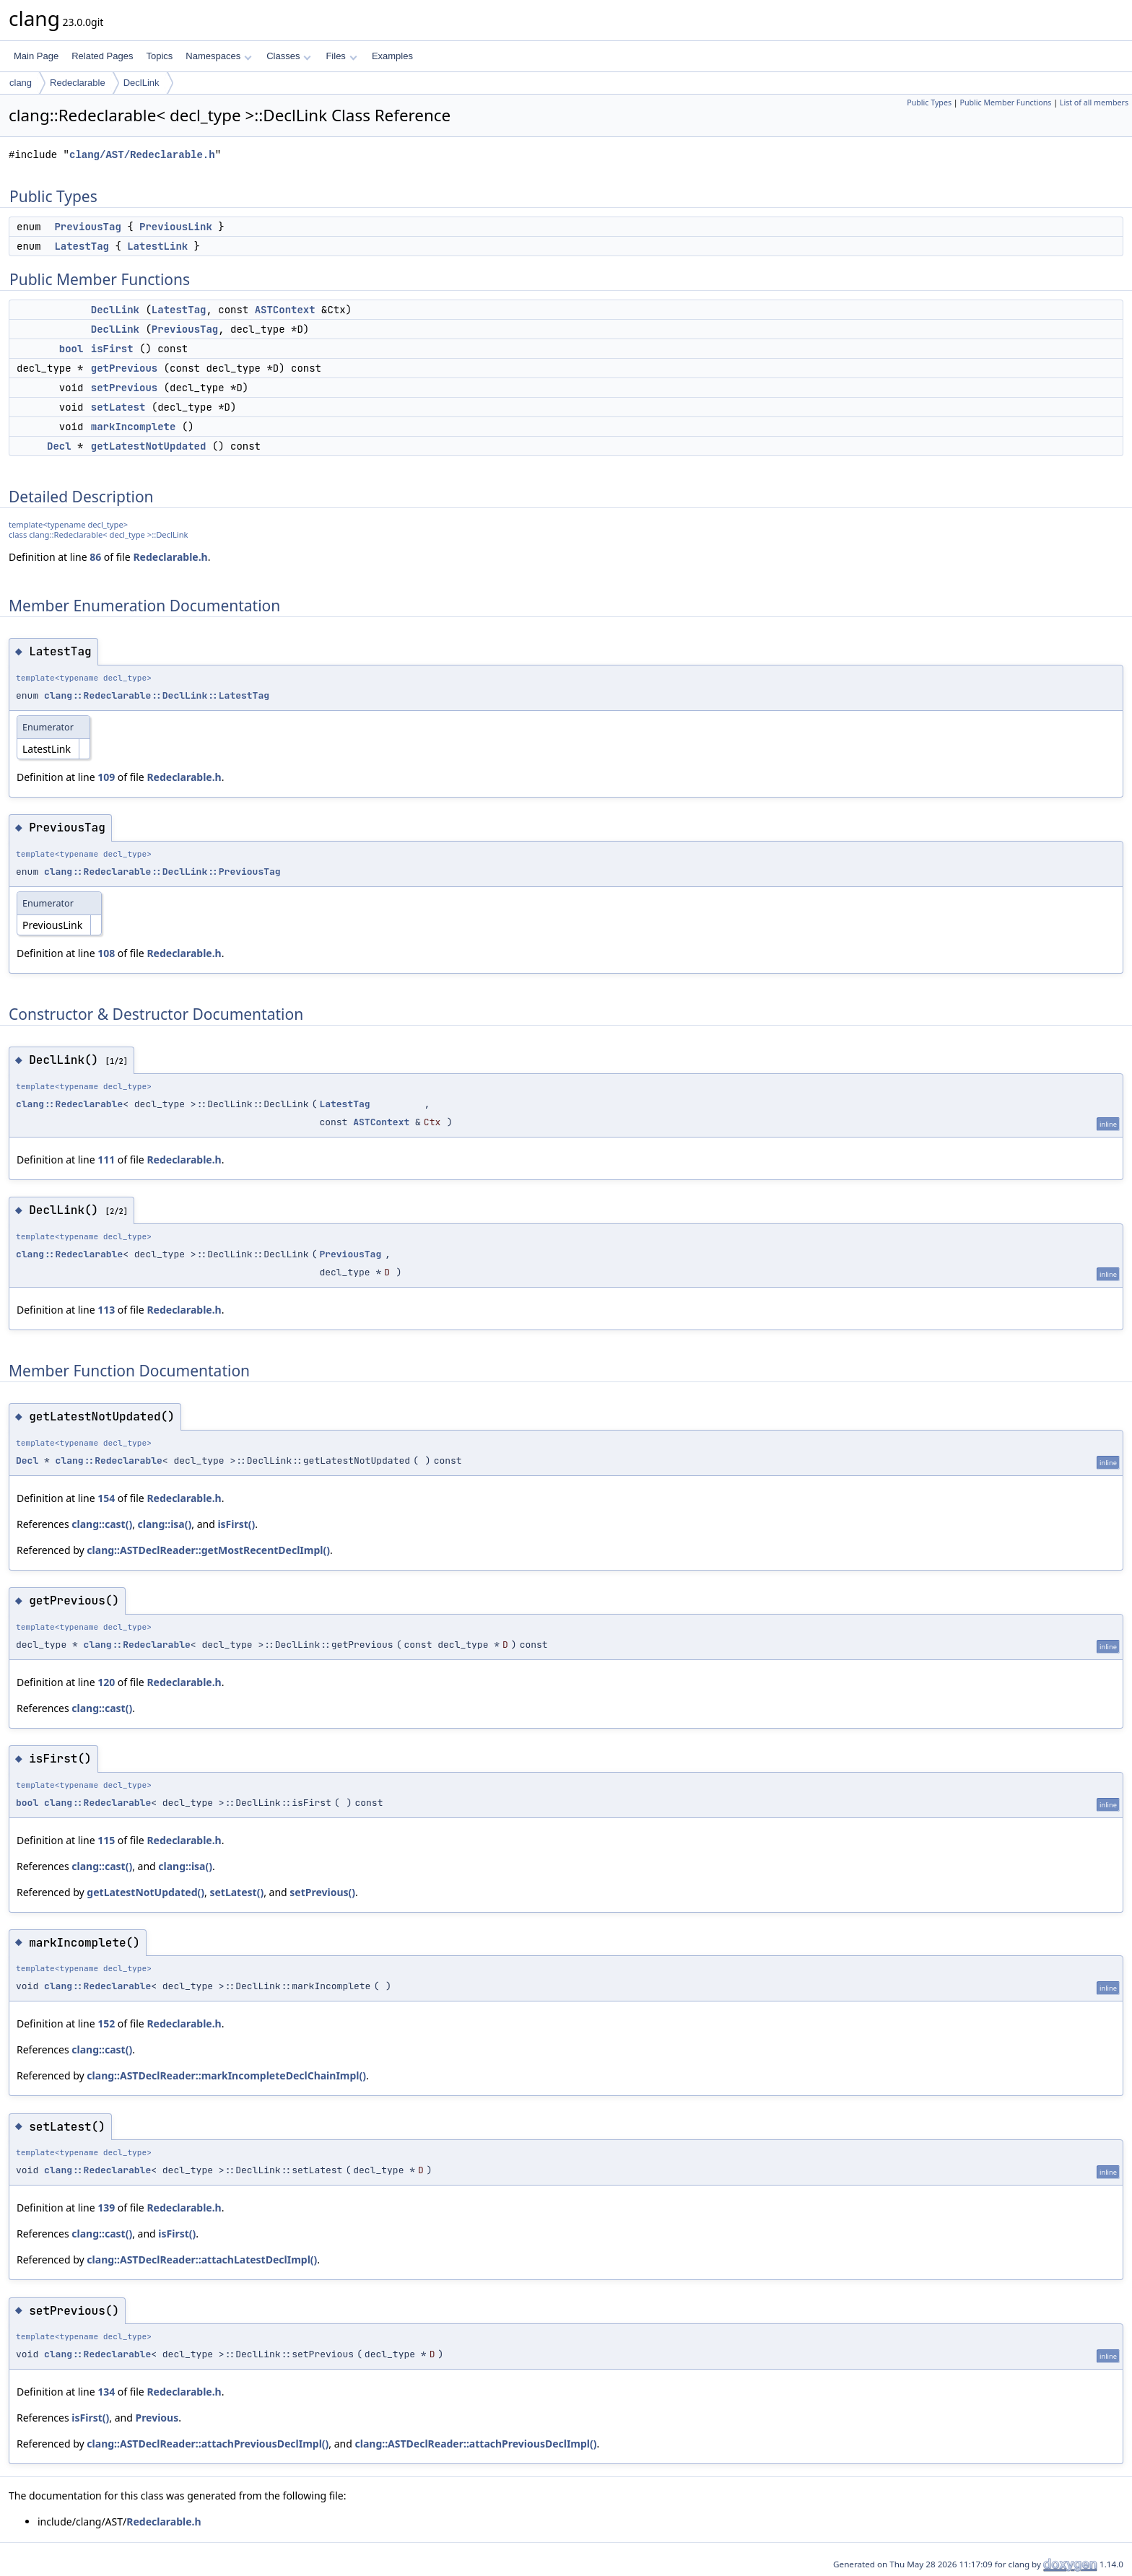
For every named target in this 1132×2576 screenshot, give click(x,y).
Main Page (36, 56)
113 (106, 1310)
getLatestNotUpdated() (145, 1892)
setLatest (118, 407)
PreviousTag (87, 226)
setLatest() (236, 1892)
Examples (392, 56)
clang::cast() (101, 1524)
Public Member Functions (1005, 102)
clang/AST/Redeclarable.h (142, 155)
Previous (156, 2417)
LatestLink (157, 246)
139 (106, 2207)
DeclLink (141, 82)
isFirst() (236, 1524)
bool (71, 348)
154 (106, 1498)
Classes (288, 56)
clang (20, 82)
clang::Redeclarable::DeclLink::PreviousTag (162, 871)
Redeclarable (77, 82)
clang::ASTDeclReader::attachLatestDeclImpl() (202, 2259)
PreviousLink (175, 226)
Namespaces (218, 56)
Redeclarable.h (170, 557)
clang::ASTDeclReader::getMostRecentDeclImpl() (208, 1550)
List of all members (1094, 102)
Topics (159, 56)
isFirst (112, 348)
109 (106, 777)
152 (106, 2023)
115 (106, 1840)
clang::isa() (165, 1524)
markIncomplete (133, 426)
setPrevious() (322, 1892)
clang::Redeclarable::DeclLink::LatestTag (156, 695)
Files (341, 56)
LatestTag (81, 246)
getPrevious (124, 368)
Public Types (929, 102)
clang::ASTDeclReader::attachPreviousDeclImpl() (207, 2443)
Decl (59, 446)
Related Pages (102, 56)
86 (95, 557)
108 (106, 953)
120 (106, 1682)
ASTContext (285, 309)
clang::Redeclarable (69, 1104)
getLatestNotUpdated (148, 446)
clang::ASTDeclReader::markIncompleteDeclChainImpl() (226, 2075)
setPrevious (124, 387)
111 (106, 1159)
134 (106, 2391)
